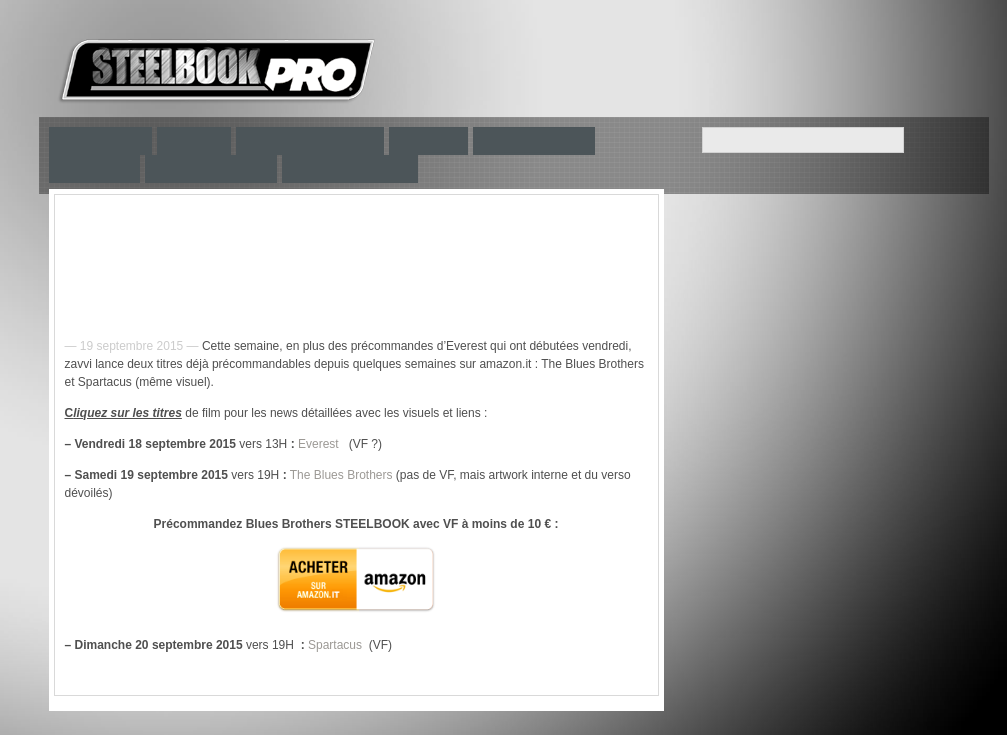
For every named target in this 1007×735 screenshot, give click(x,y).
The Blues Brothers (341, 475)
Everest (318, 444)
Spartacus (335, 645)
